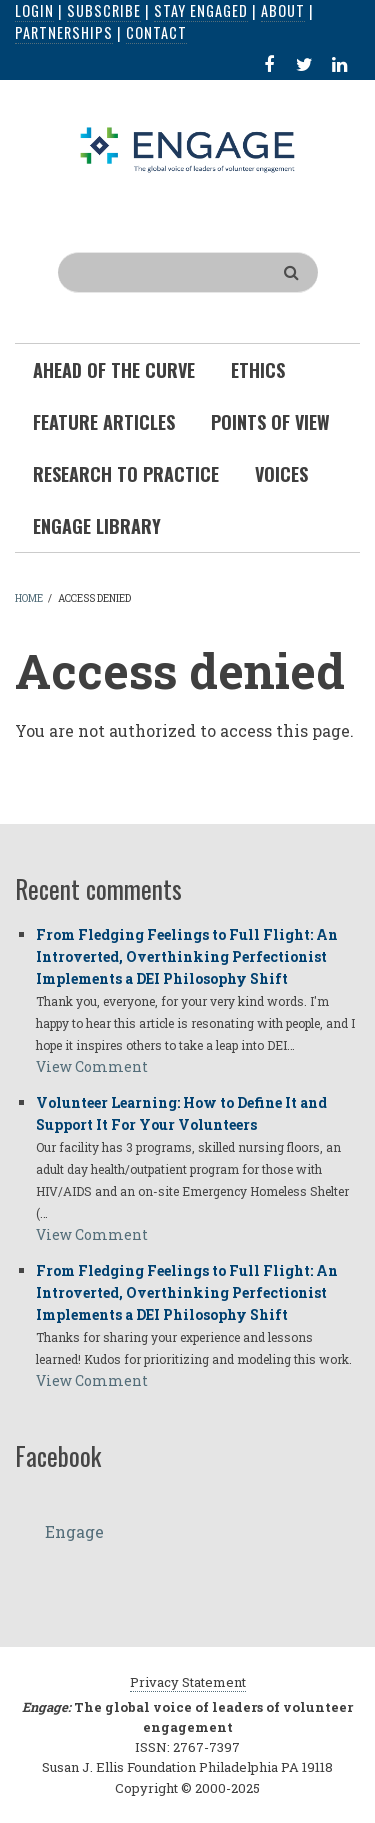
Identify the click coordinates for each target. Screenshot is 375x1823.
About (283, 10)
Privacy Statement (188, 1682)
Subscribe (104, 10)
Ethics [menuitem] (258, 370)
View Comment (92, 1066)
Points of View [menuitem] (270, 422)
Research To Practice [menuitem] (126, 474)
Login (34, 10)
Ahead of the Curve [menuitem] (114, 370)
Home (29, 598)
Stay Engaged (201, 10)
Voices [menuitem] (281, 474)
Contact (156, 32)
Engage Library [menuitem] (97, 526)
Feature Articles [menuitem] (104, 422)
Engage (74, 1531)
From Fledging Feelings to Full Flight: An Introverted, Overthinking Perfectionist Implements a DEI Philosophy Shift (187, 956)
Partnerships (64, 32)
